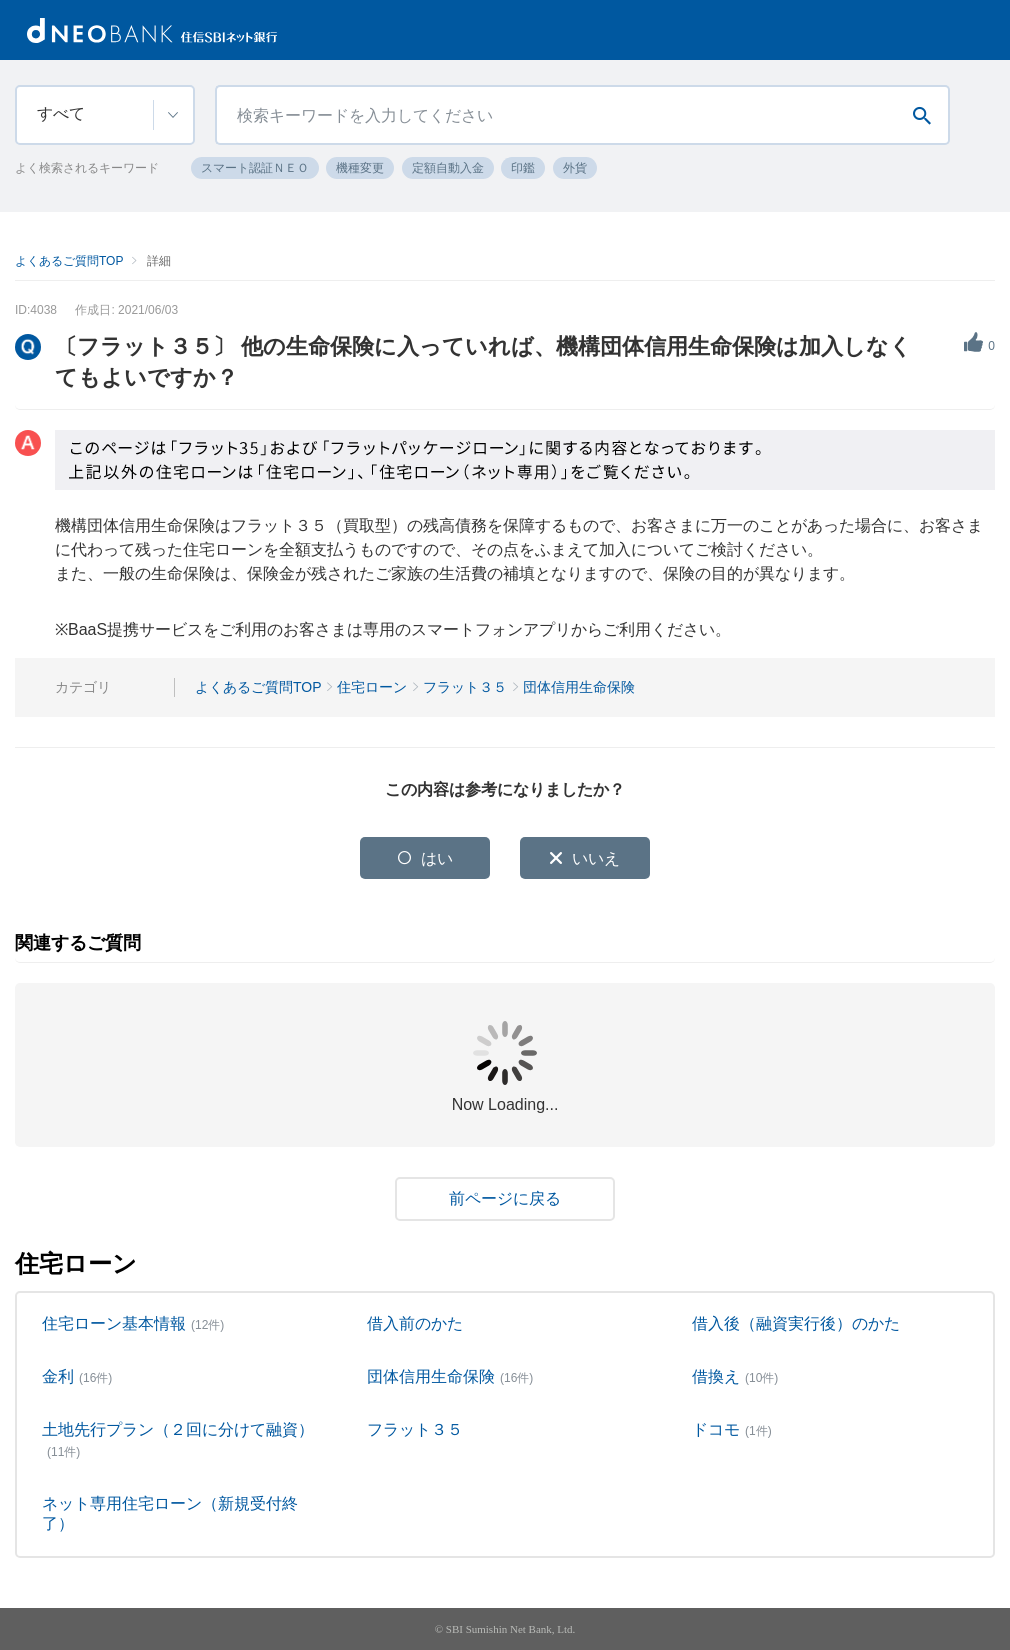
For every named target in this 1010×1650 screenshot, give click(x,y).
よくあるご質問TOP (69, 261)
